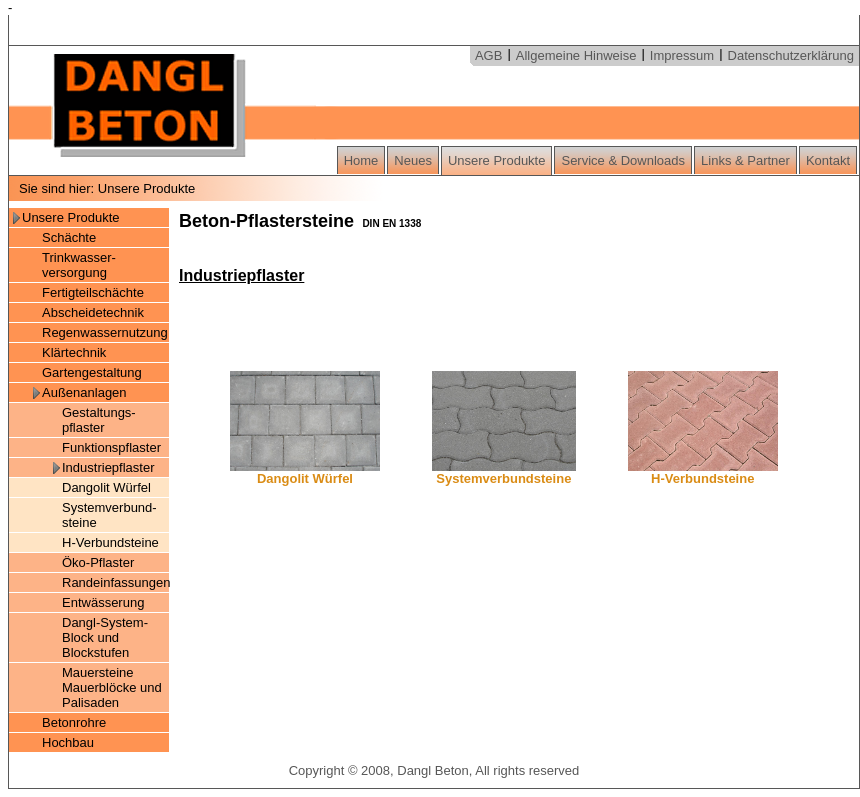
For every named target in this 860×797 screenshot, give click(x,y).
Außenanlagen (84, 392)
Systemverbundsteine (504, 472)
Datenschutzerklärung (791, 55)
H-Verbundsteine (110, 542)
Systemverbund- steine (109, 515)
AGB (488, 55)
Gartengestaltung (92, 372)
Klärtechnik (74, 352)
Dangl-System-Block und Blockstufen (105, 637)
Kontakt (828, 160)
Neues (413, 160)
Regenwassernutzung (105, 332)
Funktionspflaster (111, 447)
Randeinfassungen (115, 582)
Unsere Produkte (497, 160)
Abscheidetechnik (93, 312)
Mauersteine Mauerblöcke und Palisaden (112, 687)
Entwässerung (103, 602)
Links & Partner (745, 160)
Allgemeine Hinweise (576, 55)
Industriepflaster (108, 467)
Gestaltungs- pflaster (99, 420)
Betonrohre (74, 722)
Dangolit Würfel (106, 487)
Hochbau (68, 742)
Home (361, 160)
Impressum (682, 55)
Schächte (69, 237)
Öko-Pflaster (98, 562)
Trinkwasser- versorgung (79, 265)
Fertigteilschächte (93, 292)
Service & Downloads (623, 160)
